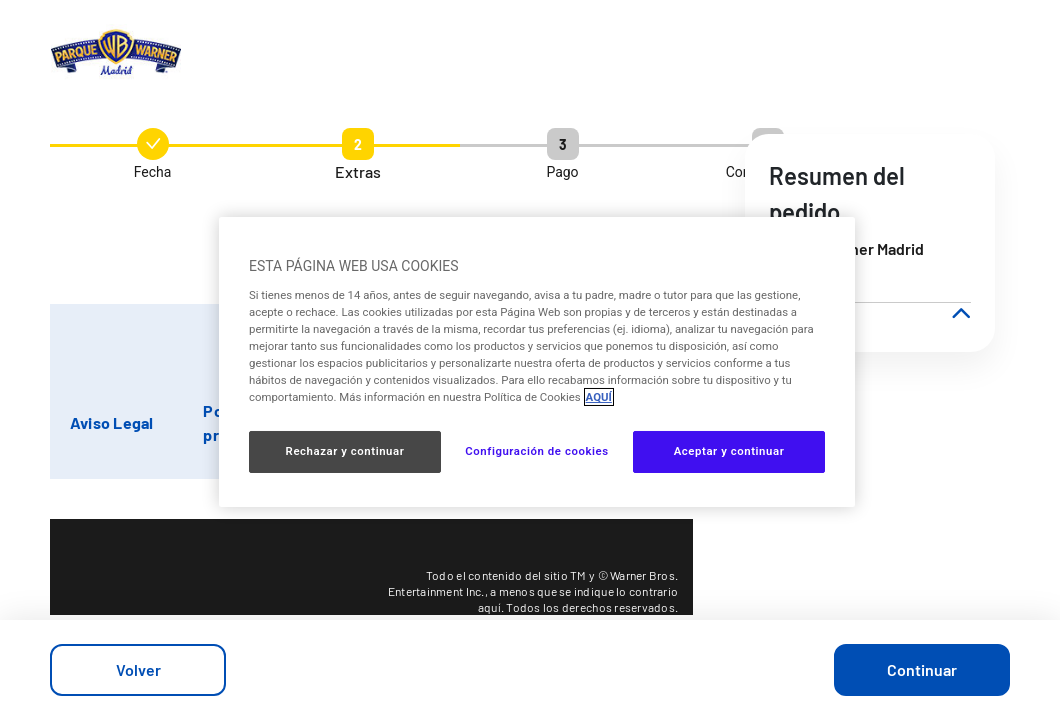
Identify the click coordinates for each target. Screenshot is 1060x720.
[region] (537, 362)
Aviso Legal (112, 422)
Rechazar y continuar (345, 451)
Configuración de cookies (536, 451)
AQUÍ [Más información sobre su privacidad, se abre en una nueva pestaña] (599, 397)
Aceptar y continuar (729, 451)
